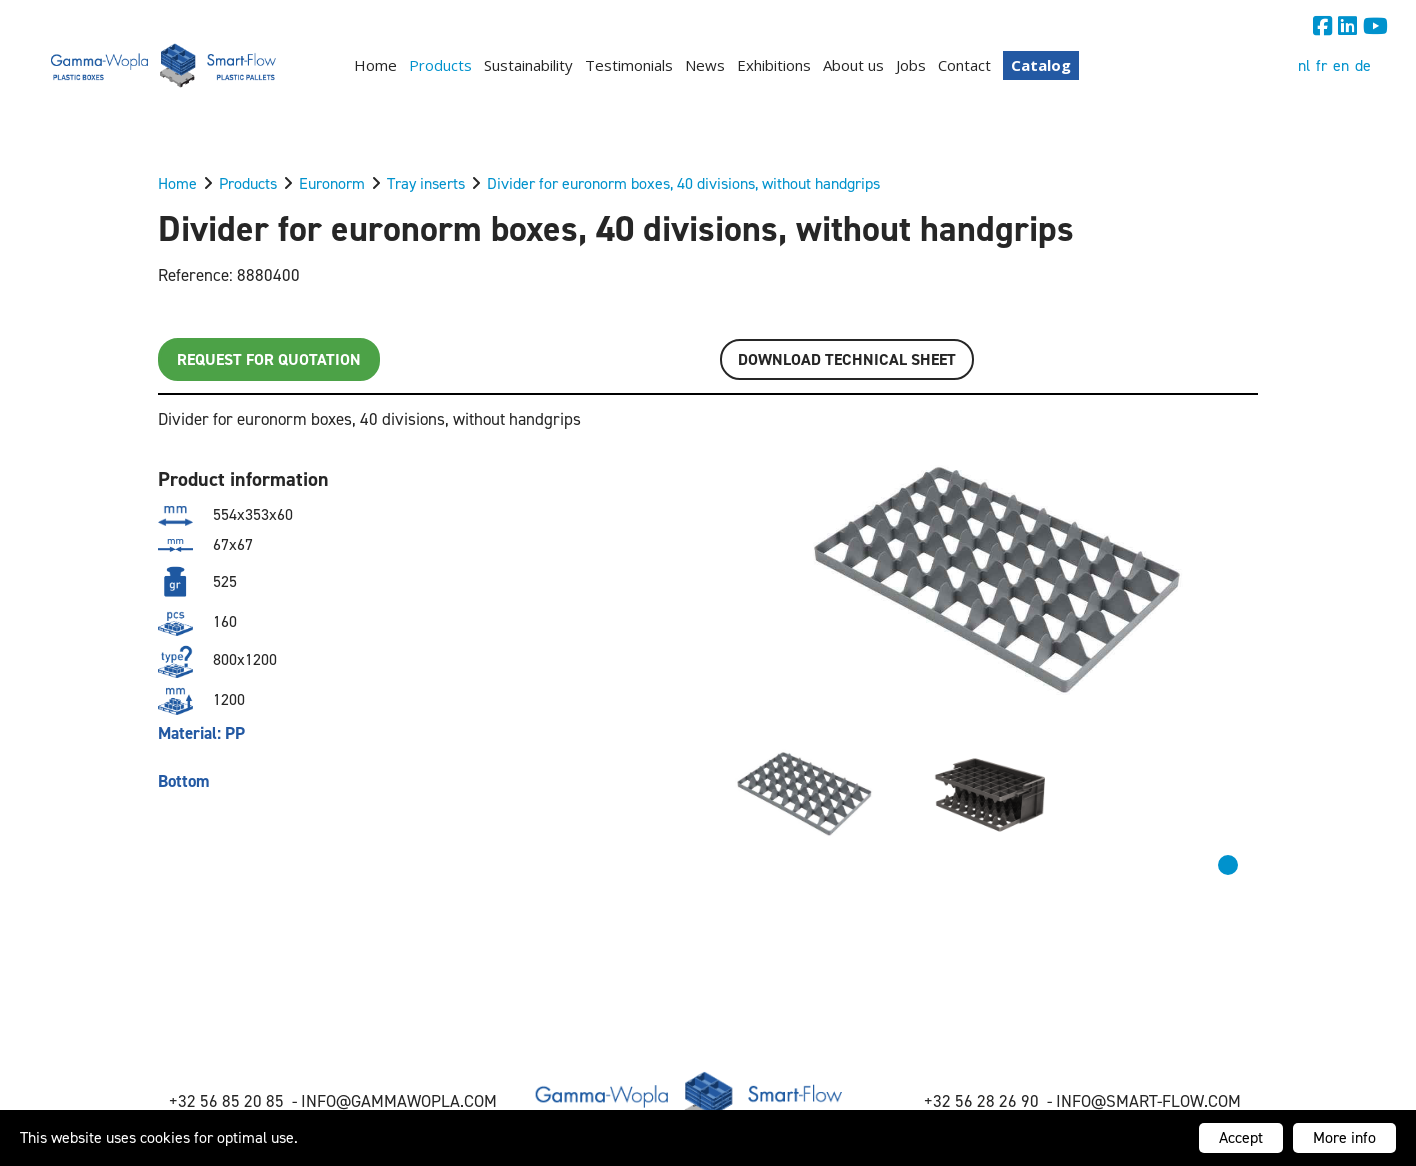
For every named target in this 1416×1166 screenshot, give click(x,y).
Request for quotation (269, 359)
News (705, 65)
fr (1321, 65)
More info (1344, 1137)
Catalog (1041, 65)
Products (440, 65)
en (1341, 65)
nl (1304, 65)
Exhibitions (774, 65)
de (1363, 65)
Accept (1241, 1137)
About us (853, 65)
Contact (964, 65)
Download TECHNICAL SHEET (847, 359)
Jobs (911, 65)
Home (375, 65)
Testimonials (629, 65)
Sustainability (528, 65)
